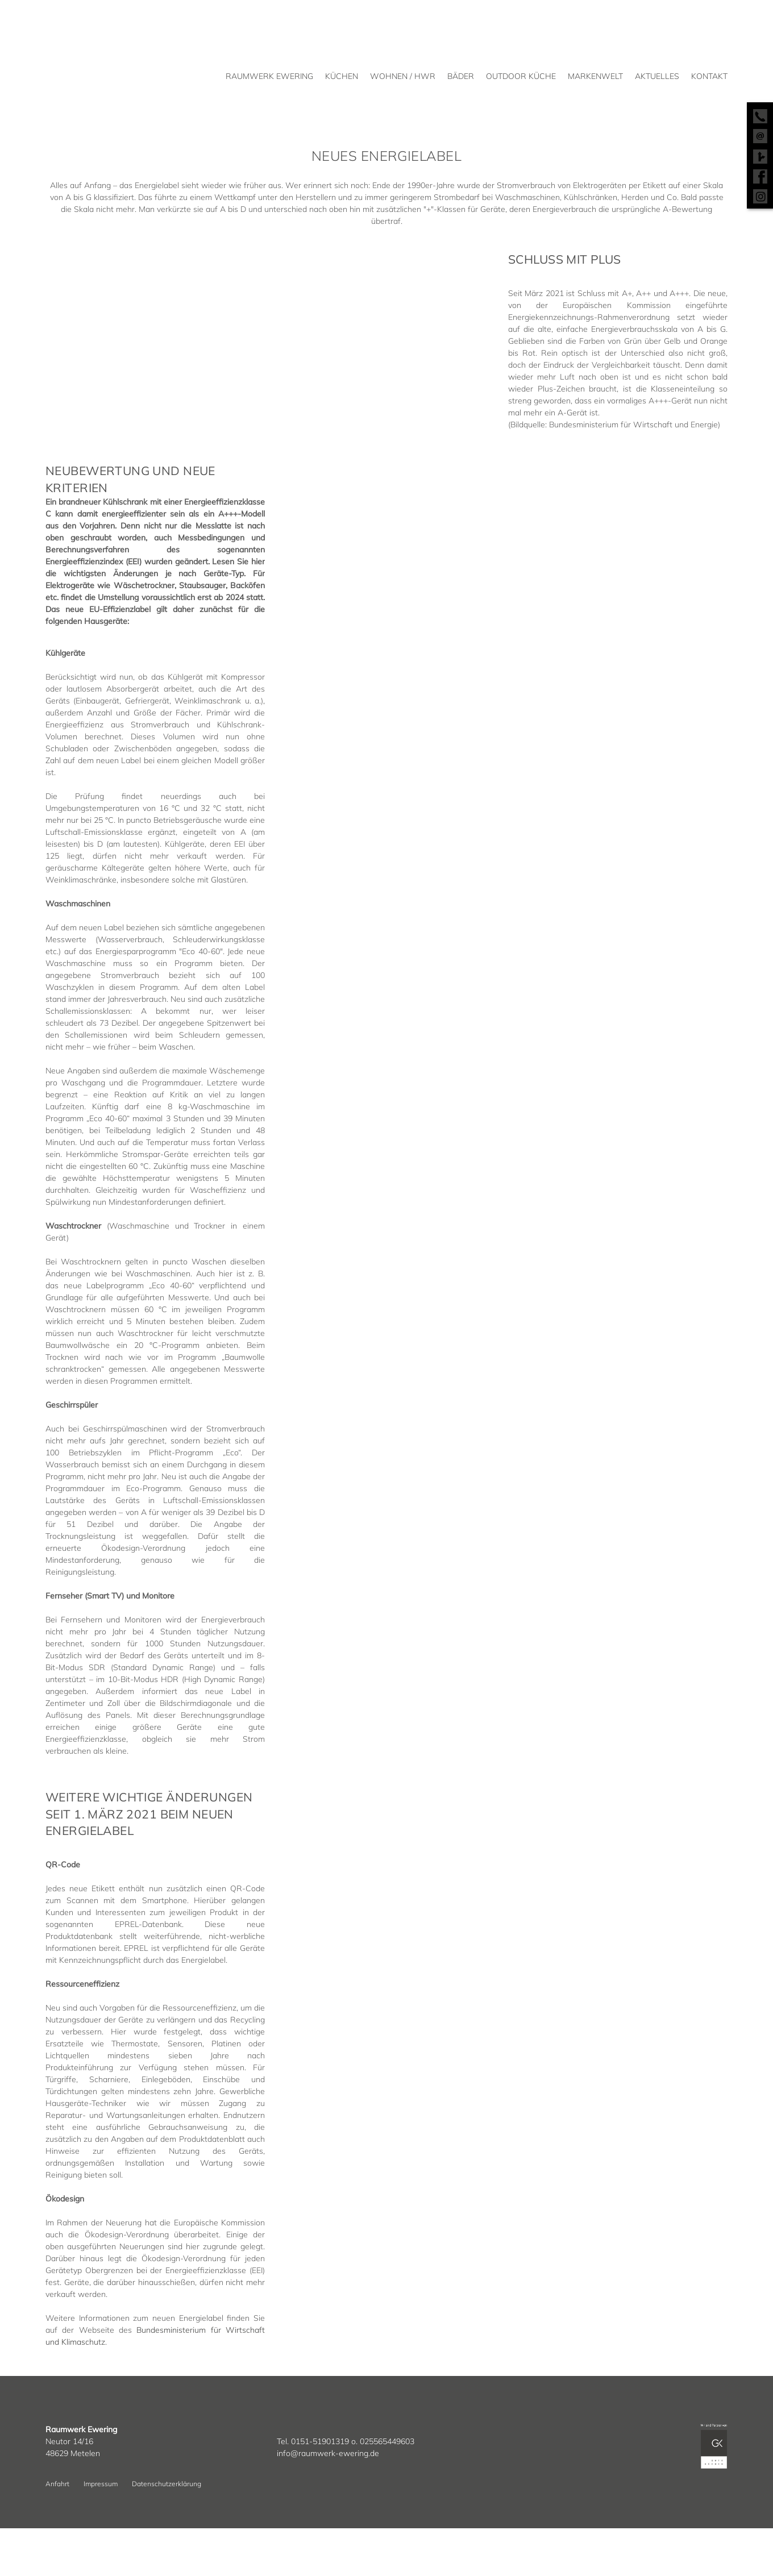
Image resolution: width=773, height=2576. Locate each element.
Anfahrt (57, 2483)
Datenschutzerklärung (166, 2483)
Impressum (101, 2483)
